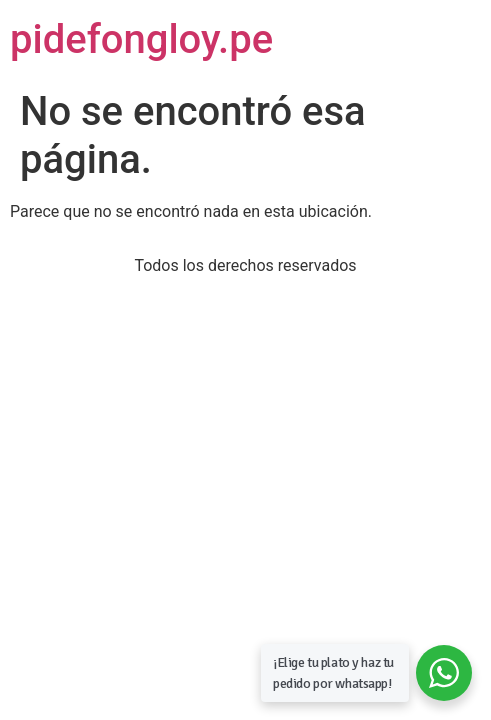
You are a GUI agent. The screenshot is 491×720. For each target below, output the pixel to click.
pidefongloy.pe (141, 39)
